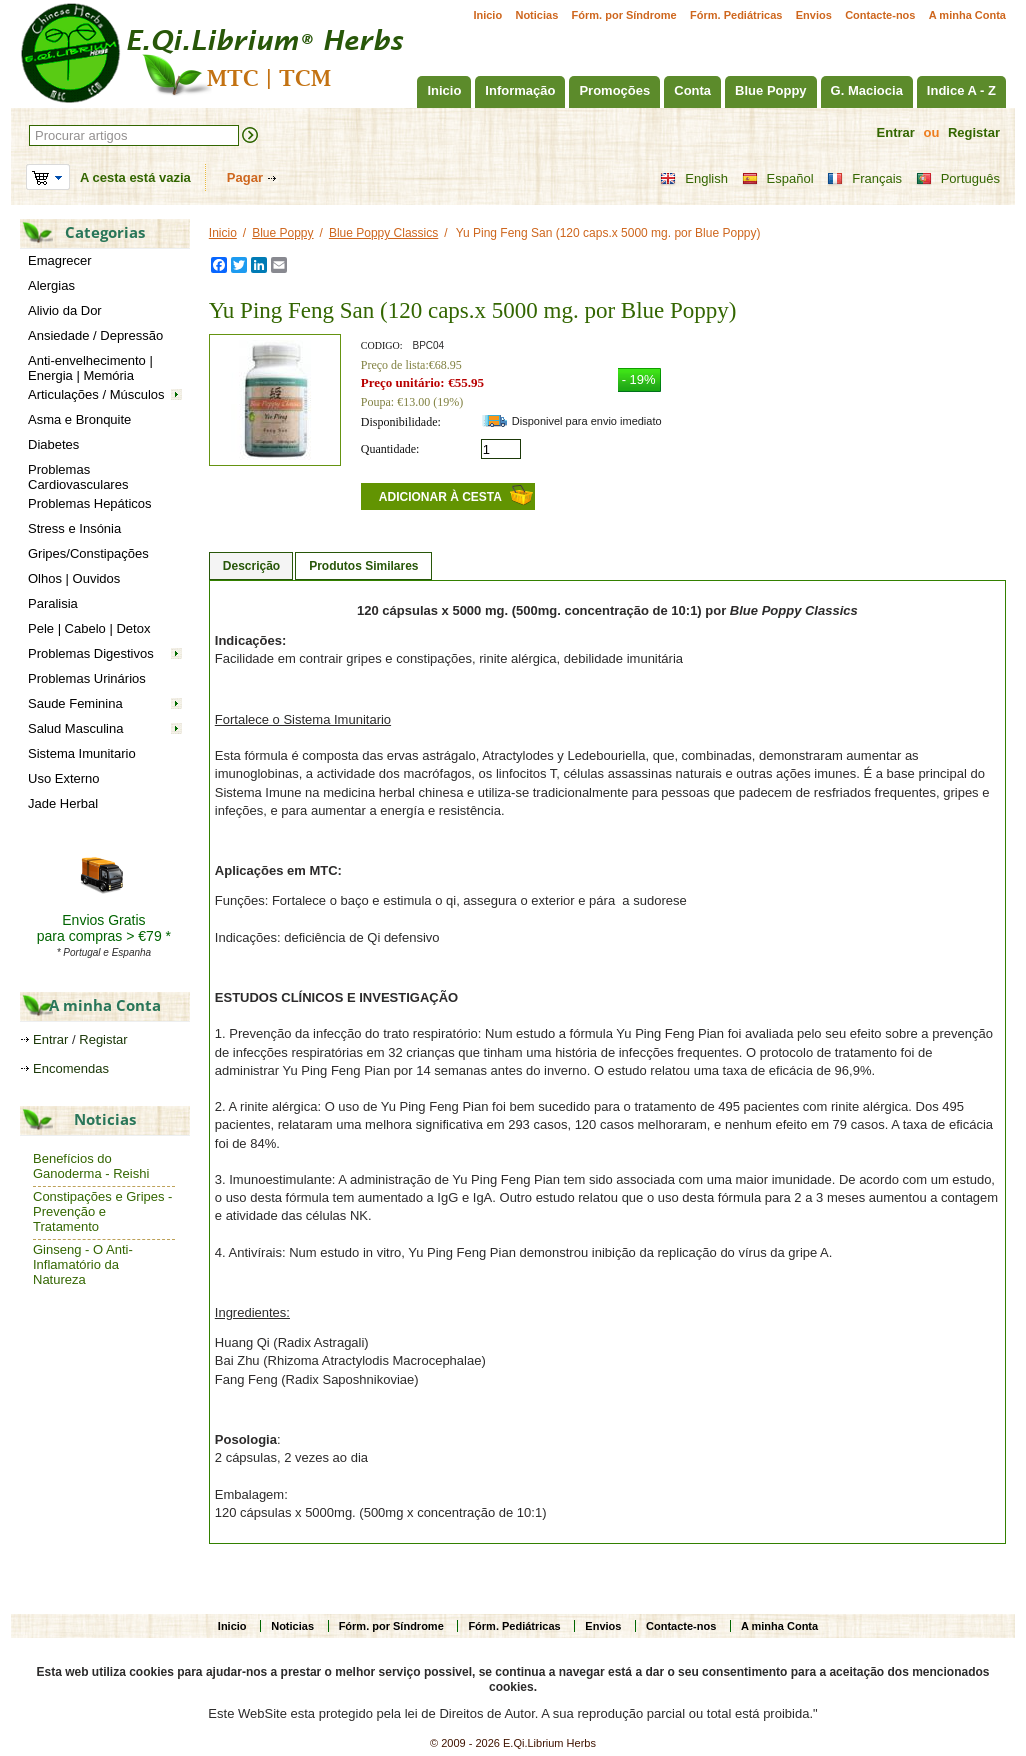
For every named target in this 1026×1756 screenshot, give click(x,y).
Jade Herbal (63, 803)
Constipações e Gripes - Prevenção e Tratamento (102, 1211)
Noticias (536, 15)
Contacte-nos (880, 15)
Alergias (51, 285)
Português (958, 179)
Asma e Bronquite (79, 419)
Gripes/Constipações (88, 553)
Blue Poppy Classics (383, 233)
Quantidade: (390, 449)
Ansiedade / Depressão (95, 335)
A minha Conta (967, 15)
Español (778, 179)
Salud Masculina (75, 728)
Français (864, 179)
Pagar (245, 177)
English (694, 179)
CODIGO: (382, 345)
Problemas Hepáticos (90, 503)
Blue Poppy (771, 90)
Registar (974, 132)
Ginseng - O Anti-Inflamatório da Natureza (83, 1264)
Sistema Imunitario (82, 753)
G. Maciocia (867, 90)
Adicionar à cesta (440, 497)
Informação (520, 90)
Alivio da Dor (65, 310)
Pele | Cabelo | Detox (89, 628)
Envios (814, 15)
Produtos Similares (363, 566)
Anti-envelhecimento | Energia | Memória (90, 368)
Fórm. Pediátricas (736, 15)
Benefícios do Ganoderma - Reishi (91, 1166)
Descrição (251, 566)
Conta (692, 90)
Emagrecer (60, 260)
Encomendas (71, 1068)
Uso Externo (64, 778)
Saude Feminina (75, 703)
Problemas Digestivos (91, 653)
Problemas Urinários (87, 678)
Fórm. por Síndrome (624, 15)
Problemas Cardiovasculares (78, 477)
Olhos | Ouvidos (74, 578)
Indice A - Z (961, 90)
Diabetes (53, 444)
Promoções (614, 90)
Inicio (487, 15)
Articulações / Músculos (96, 394)
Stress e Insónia (74, 528)
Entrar (896, 132)
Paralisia (53, 603)
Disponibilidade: (401, 422)
